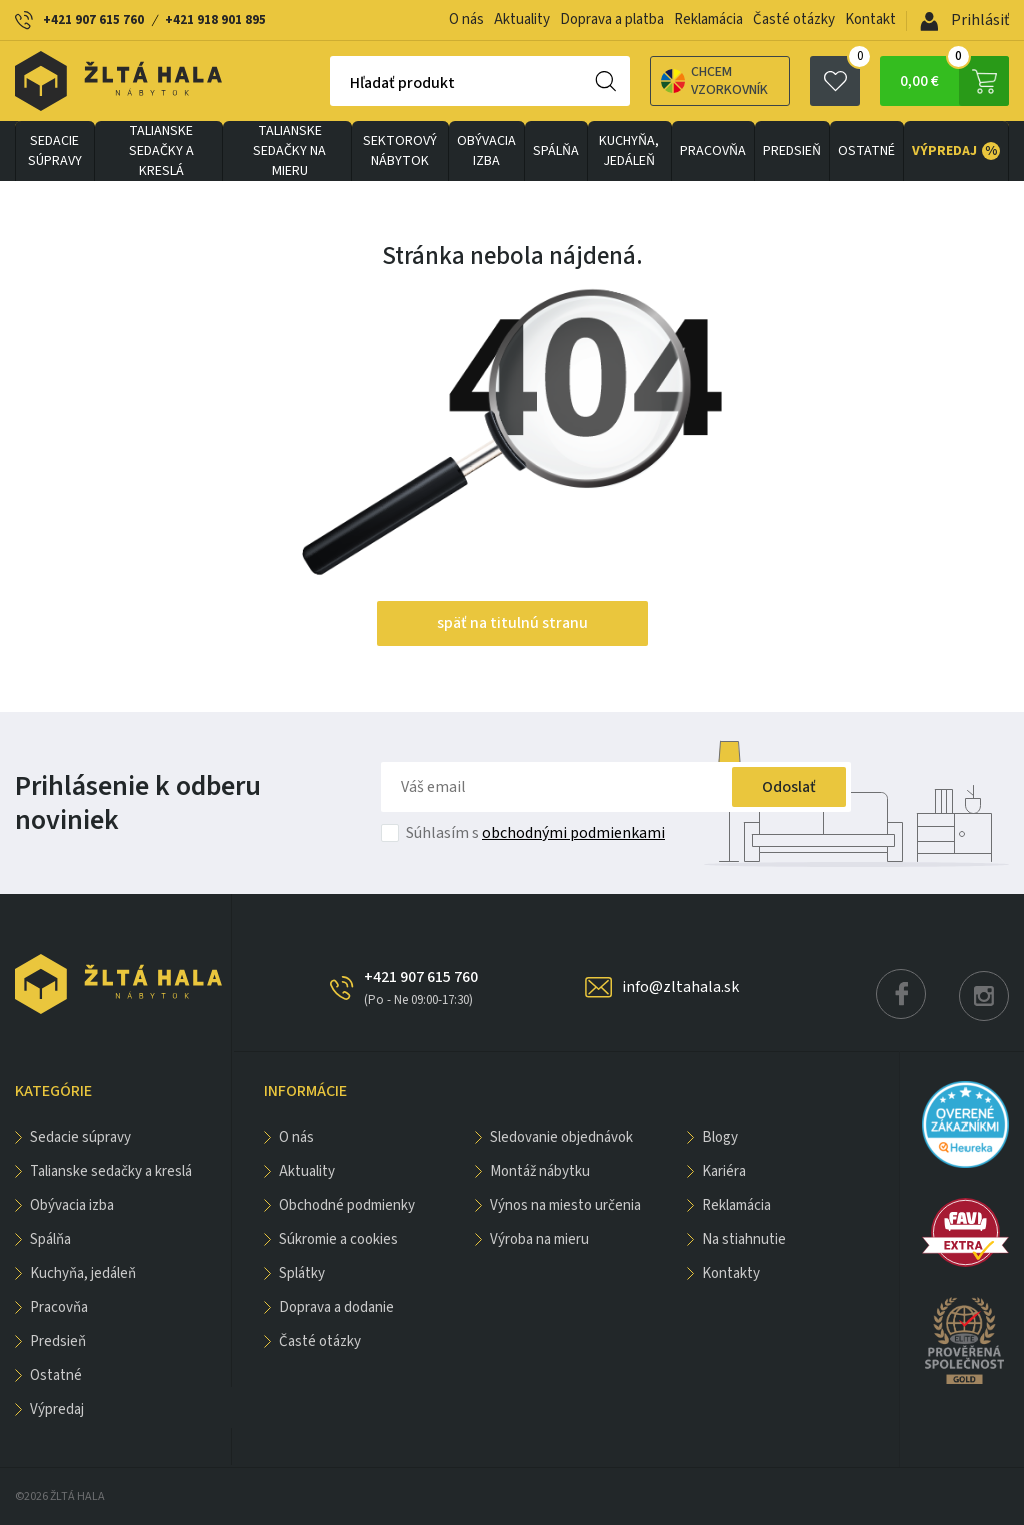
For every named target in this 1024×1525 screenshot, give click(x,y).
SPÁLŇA (556, 151)
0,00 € (954, 81)
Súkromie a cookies (338, 1239)
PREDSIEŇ (792, 151)
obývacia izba (486, 151)
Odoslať (789, 787)
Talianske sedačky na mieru (289, 151)
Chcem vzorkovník (714, 81)
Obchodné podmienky (347, 1205)
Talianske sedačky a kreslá (161, 151)
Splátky (302, 1273)
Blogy (720, 1137)
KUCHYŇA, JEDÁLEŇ (629, 151)
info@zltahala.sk (680, 987)
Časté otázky (794, 19)
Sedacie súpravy (55, 151)
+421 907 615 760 (93, 20)
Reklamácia (708, 19)
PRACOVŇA (713, 151)
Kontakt (870, 19)
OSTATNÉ (866, 151)
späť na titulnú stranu (512, 623)
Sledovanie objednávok (561, 1137)
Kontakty (731, 1273)
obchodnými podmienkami (573, 833)
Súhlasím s (535, 833)
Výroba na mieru (539, 1239)
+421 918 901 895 (215, 20)
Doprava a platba (612, 19)
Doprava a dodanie (336, 1307)
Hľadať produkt (402, 83)
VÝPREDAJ (956, 151)
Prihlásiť (964, 20)
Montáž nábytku (540, 1171)
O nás (466, 19)
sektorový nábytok (400, 151)
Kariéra (724, 1171)
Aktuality (522, 19)
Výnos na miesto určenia (565, 1205)
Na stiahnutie (744, 1239)
